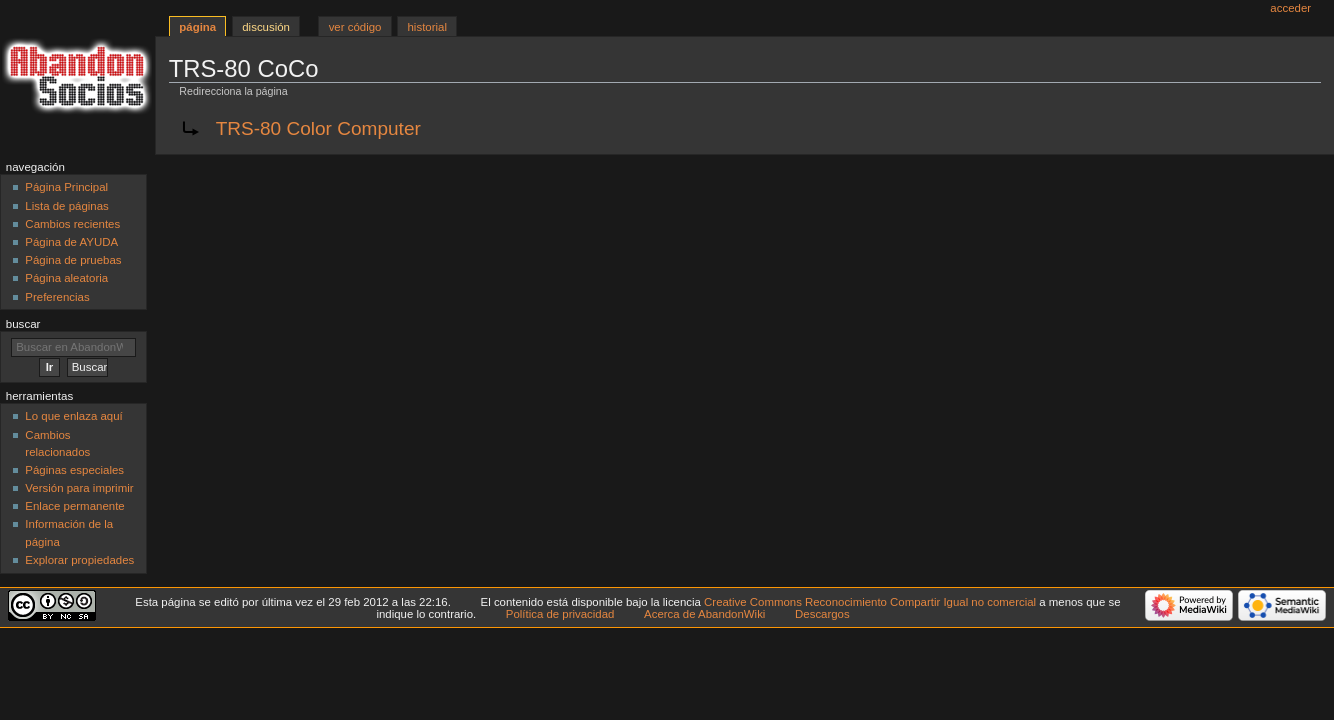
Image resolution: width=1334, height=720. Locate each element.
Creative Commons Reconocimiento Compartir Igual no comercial (870, 602)
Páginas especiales (74, 470)
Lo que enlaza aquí (73, 416)
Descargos (822, 614)
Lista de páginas (66, 206)
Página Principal (66, 187)
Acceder (1290, 8)
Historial (427, 27)
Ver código (355, 27)
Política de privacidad (560, 614)
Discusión (266, 27)
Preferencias (57, 297)
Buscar (23, 324)
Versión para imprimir (79, 488)
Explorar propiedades (79, 560)
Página (197, 27)
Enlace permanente (74, 506)
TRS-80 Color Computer (318, 128)
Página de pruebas (73, 260)
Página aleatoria (66, 278)
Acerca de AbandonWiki (704, 614)
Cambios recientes (72, 224)
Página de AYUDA (71, 242)
